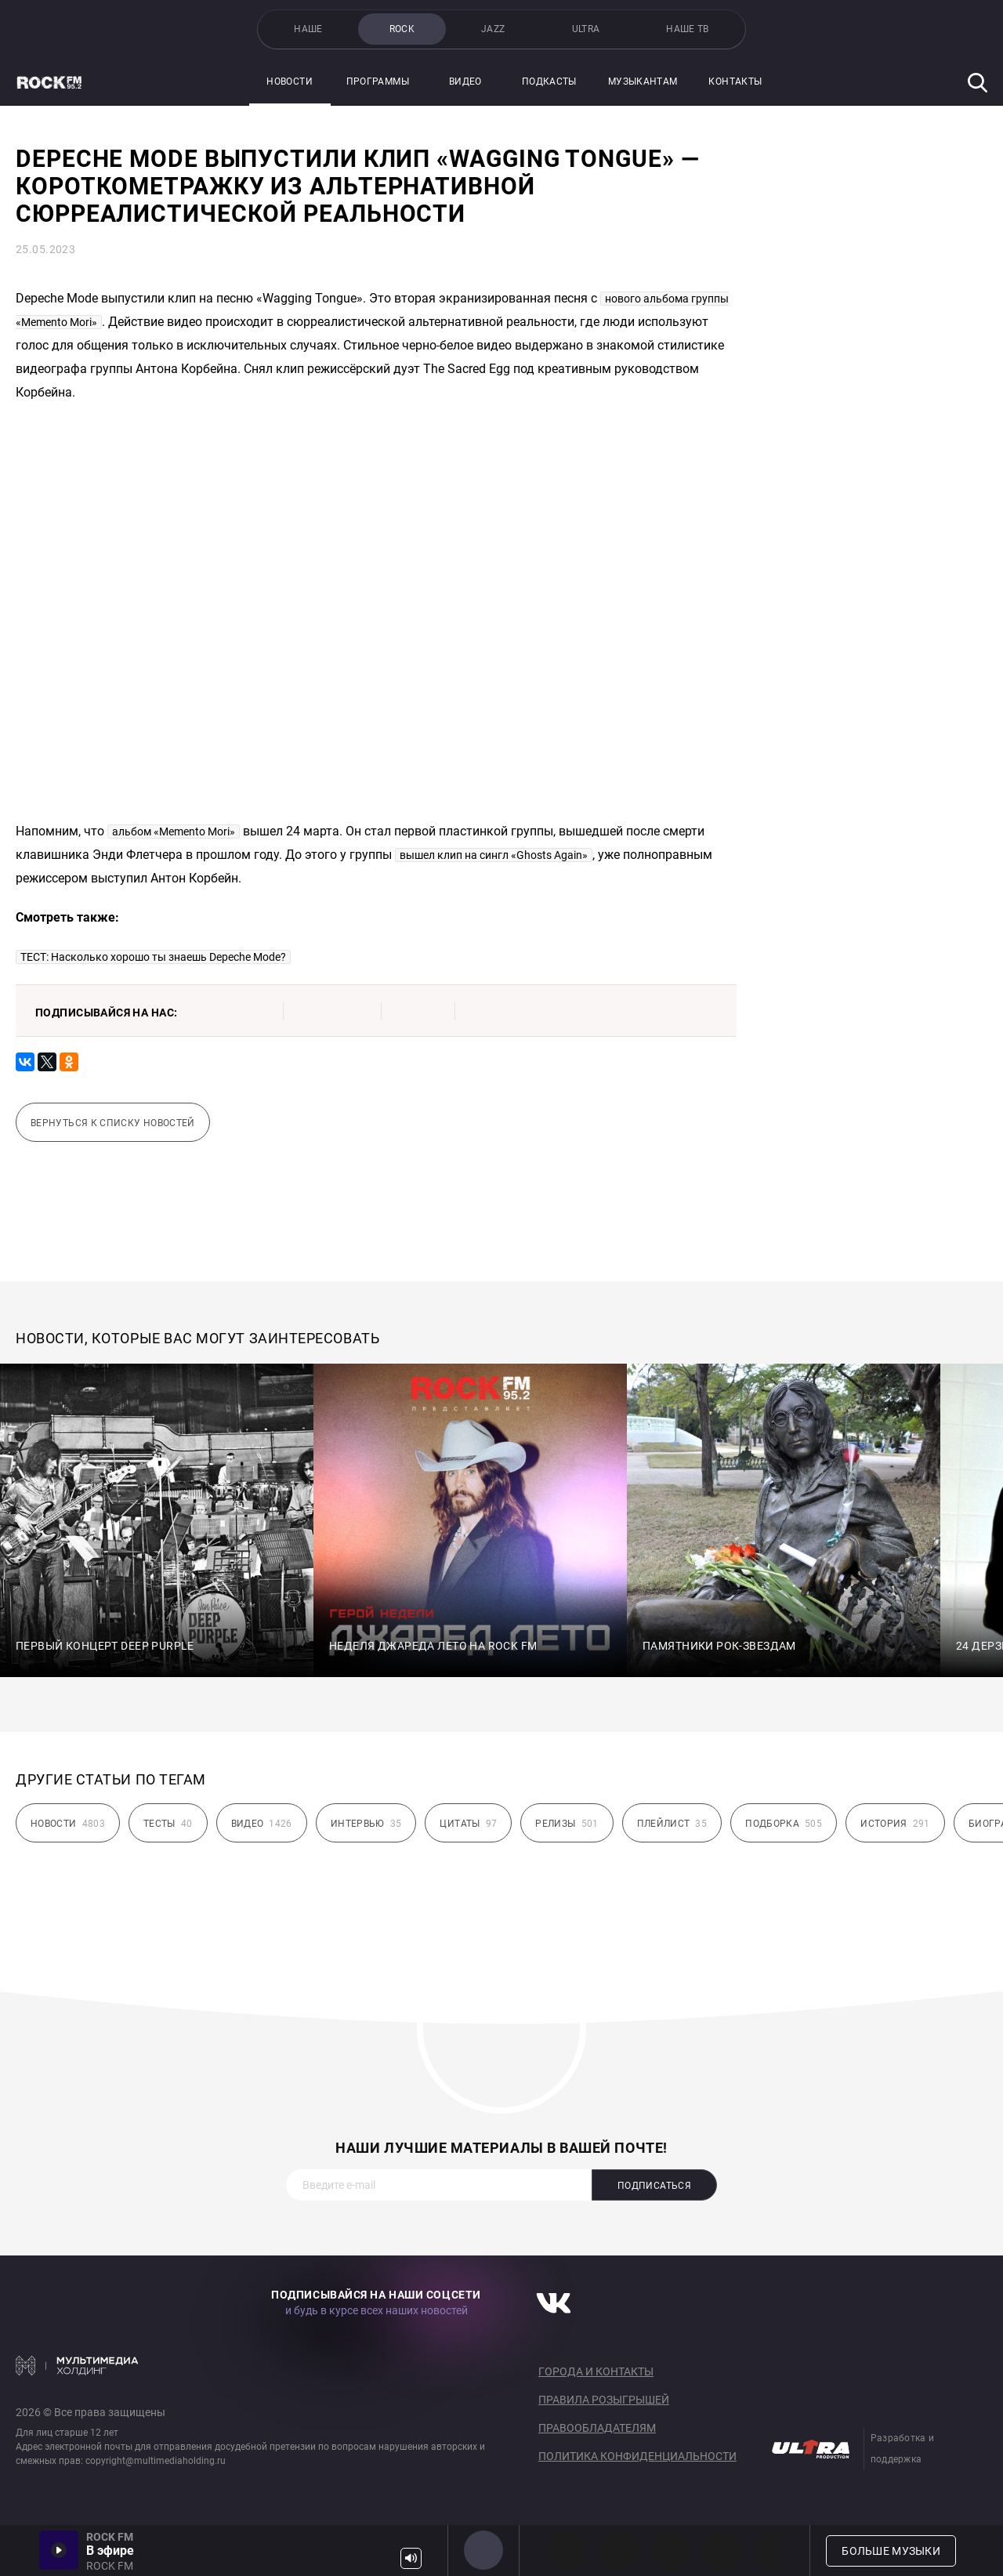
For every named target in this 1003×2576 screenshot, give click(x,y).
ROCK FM (483, 2550)
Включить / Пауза (58, 2550)
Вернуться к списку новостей (113, 1123)
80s (774, 2550)
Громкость (411, 2558)
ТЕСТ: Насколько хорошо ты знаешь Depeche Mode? (153, 957)
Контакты (735, 81)
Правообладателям (597, 2428)
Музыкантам (643, 81)
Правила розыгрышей (603, 2399)
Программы (377, 81)
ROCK (402, 29)
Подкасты (549, 81)
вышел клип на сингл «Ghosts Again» (494, 855)
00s (670, 2550)
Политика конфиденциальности (637, 2456)
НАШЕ (308, 29)
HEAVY (619, 2550)
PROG (567, 2550)
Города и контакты (596, 2371)
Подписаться (654, 2185)
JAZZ (493, 29)
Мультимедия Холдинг (77, 2365)
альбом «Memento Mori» (173, 831)
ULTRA (586, 29)
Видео (465, 81)
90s (722, 2550)
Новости (289, 81)
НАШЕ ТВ (687, 29)
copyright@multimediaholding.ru (155, 2460)
